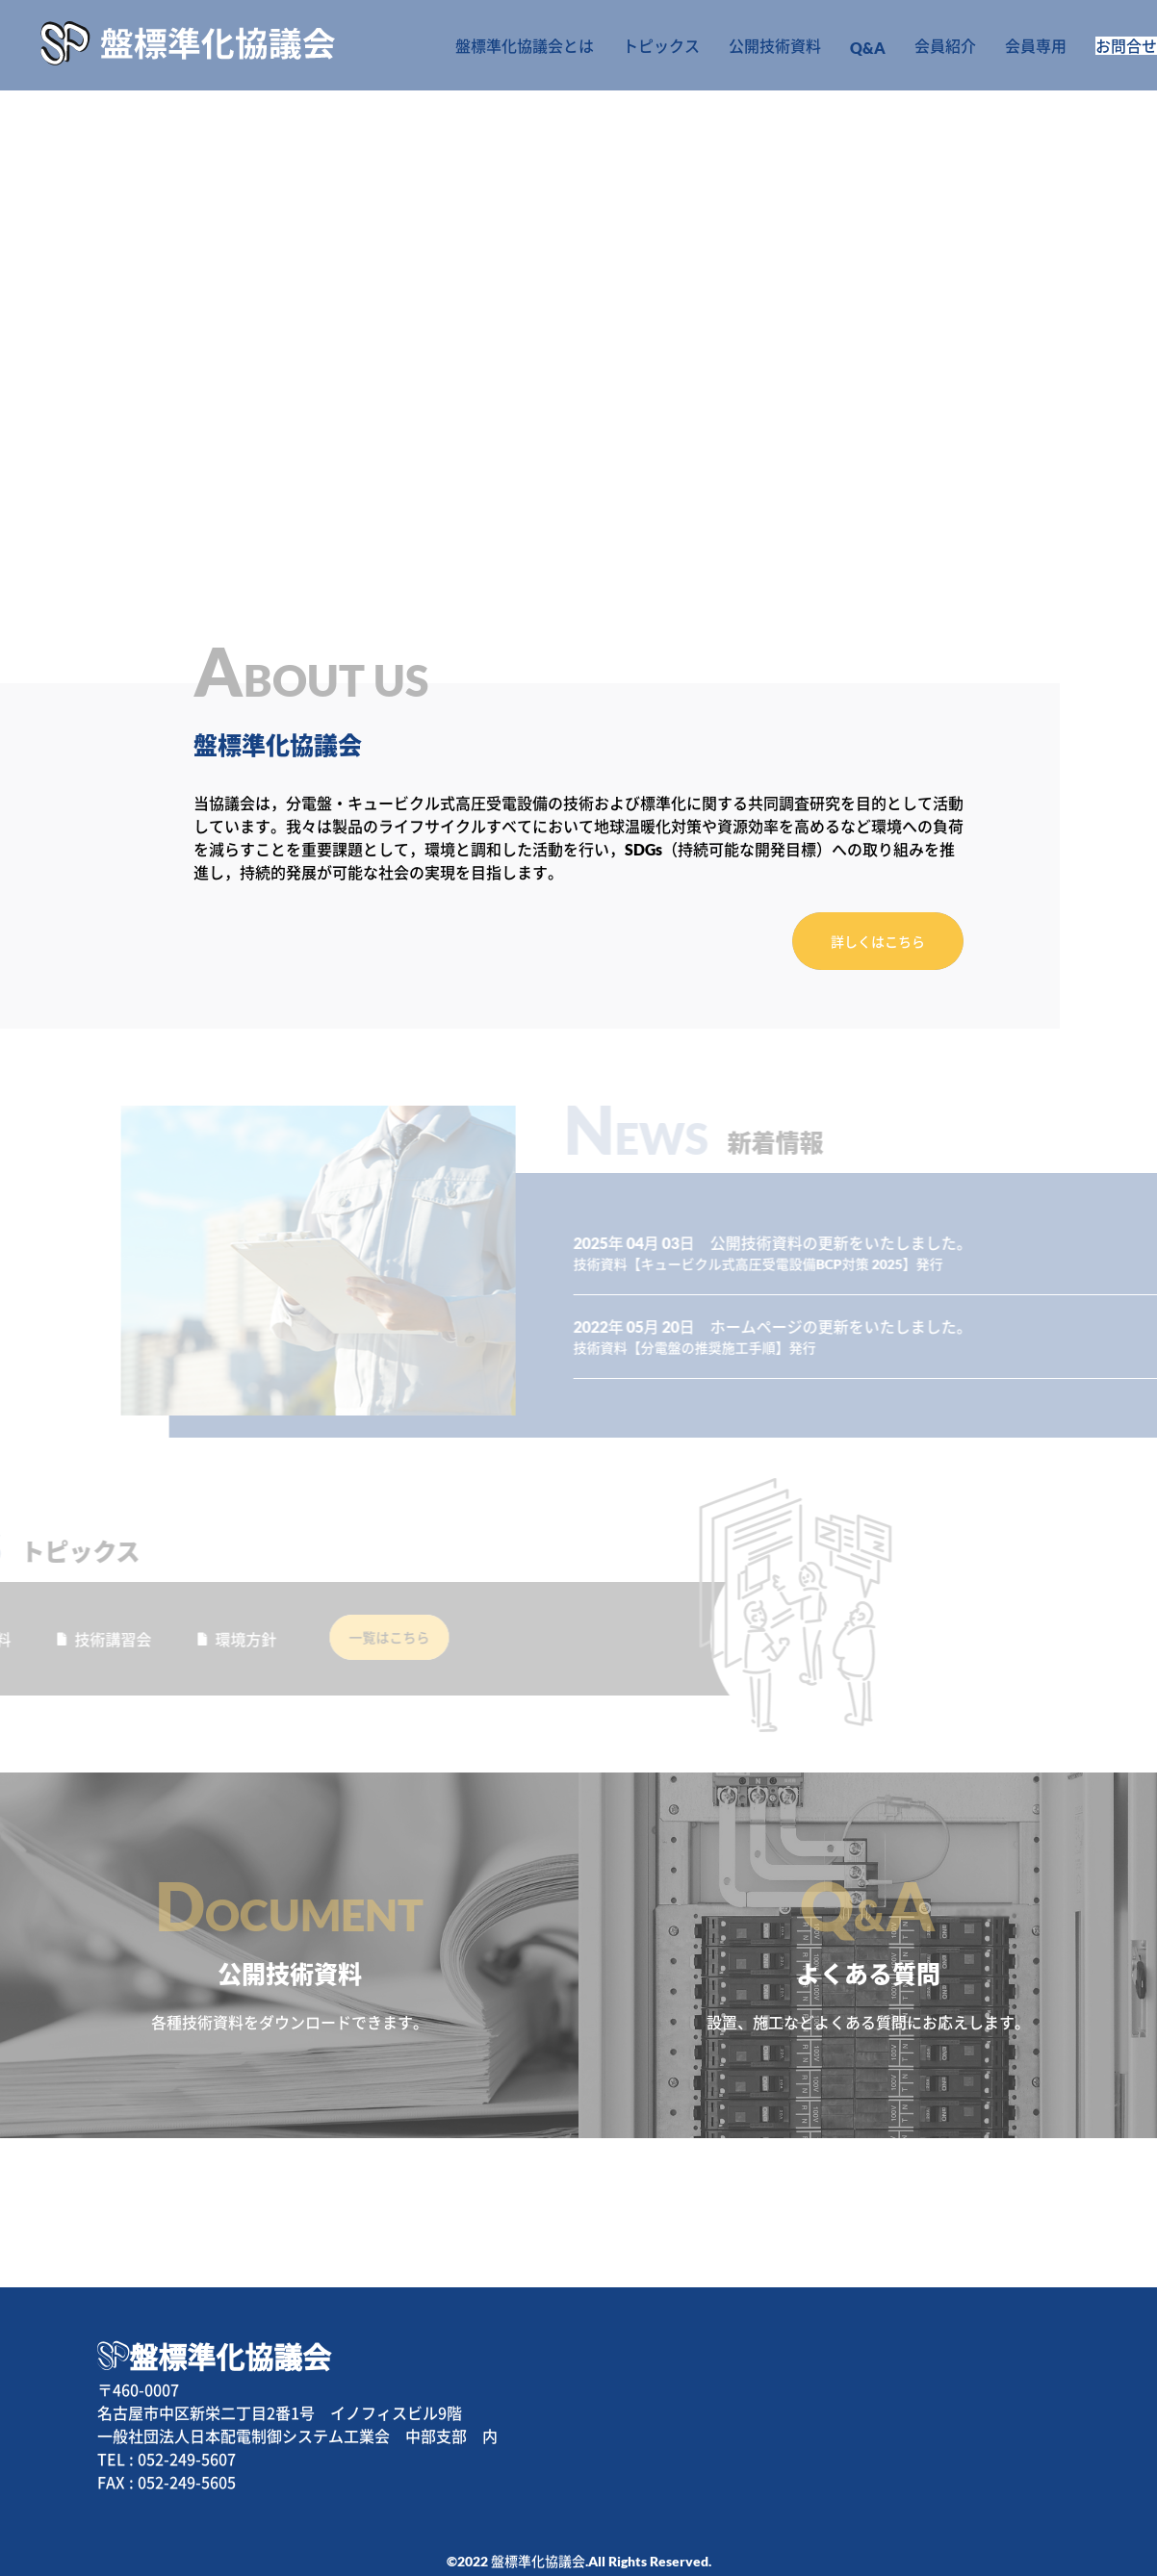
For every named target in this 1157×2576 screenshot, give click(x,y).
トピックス (638, 45)
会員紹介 (909, 45)
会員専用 (995, 45)
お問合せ (1105, 45)
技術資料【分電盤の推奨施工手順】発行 (764, 1319)
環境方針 (166, 1610)
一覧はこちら (334, 1608)
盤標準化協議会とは (508, 45)
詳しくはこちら (878, 941)
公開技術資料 (746, 45)
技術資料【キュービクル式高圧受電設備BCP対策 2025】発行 (828, 1235)
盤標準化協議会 (230, 2327)
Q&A (834, 47)
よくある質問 (867, 1927)
